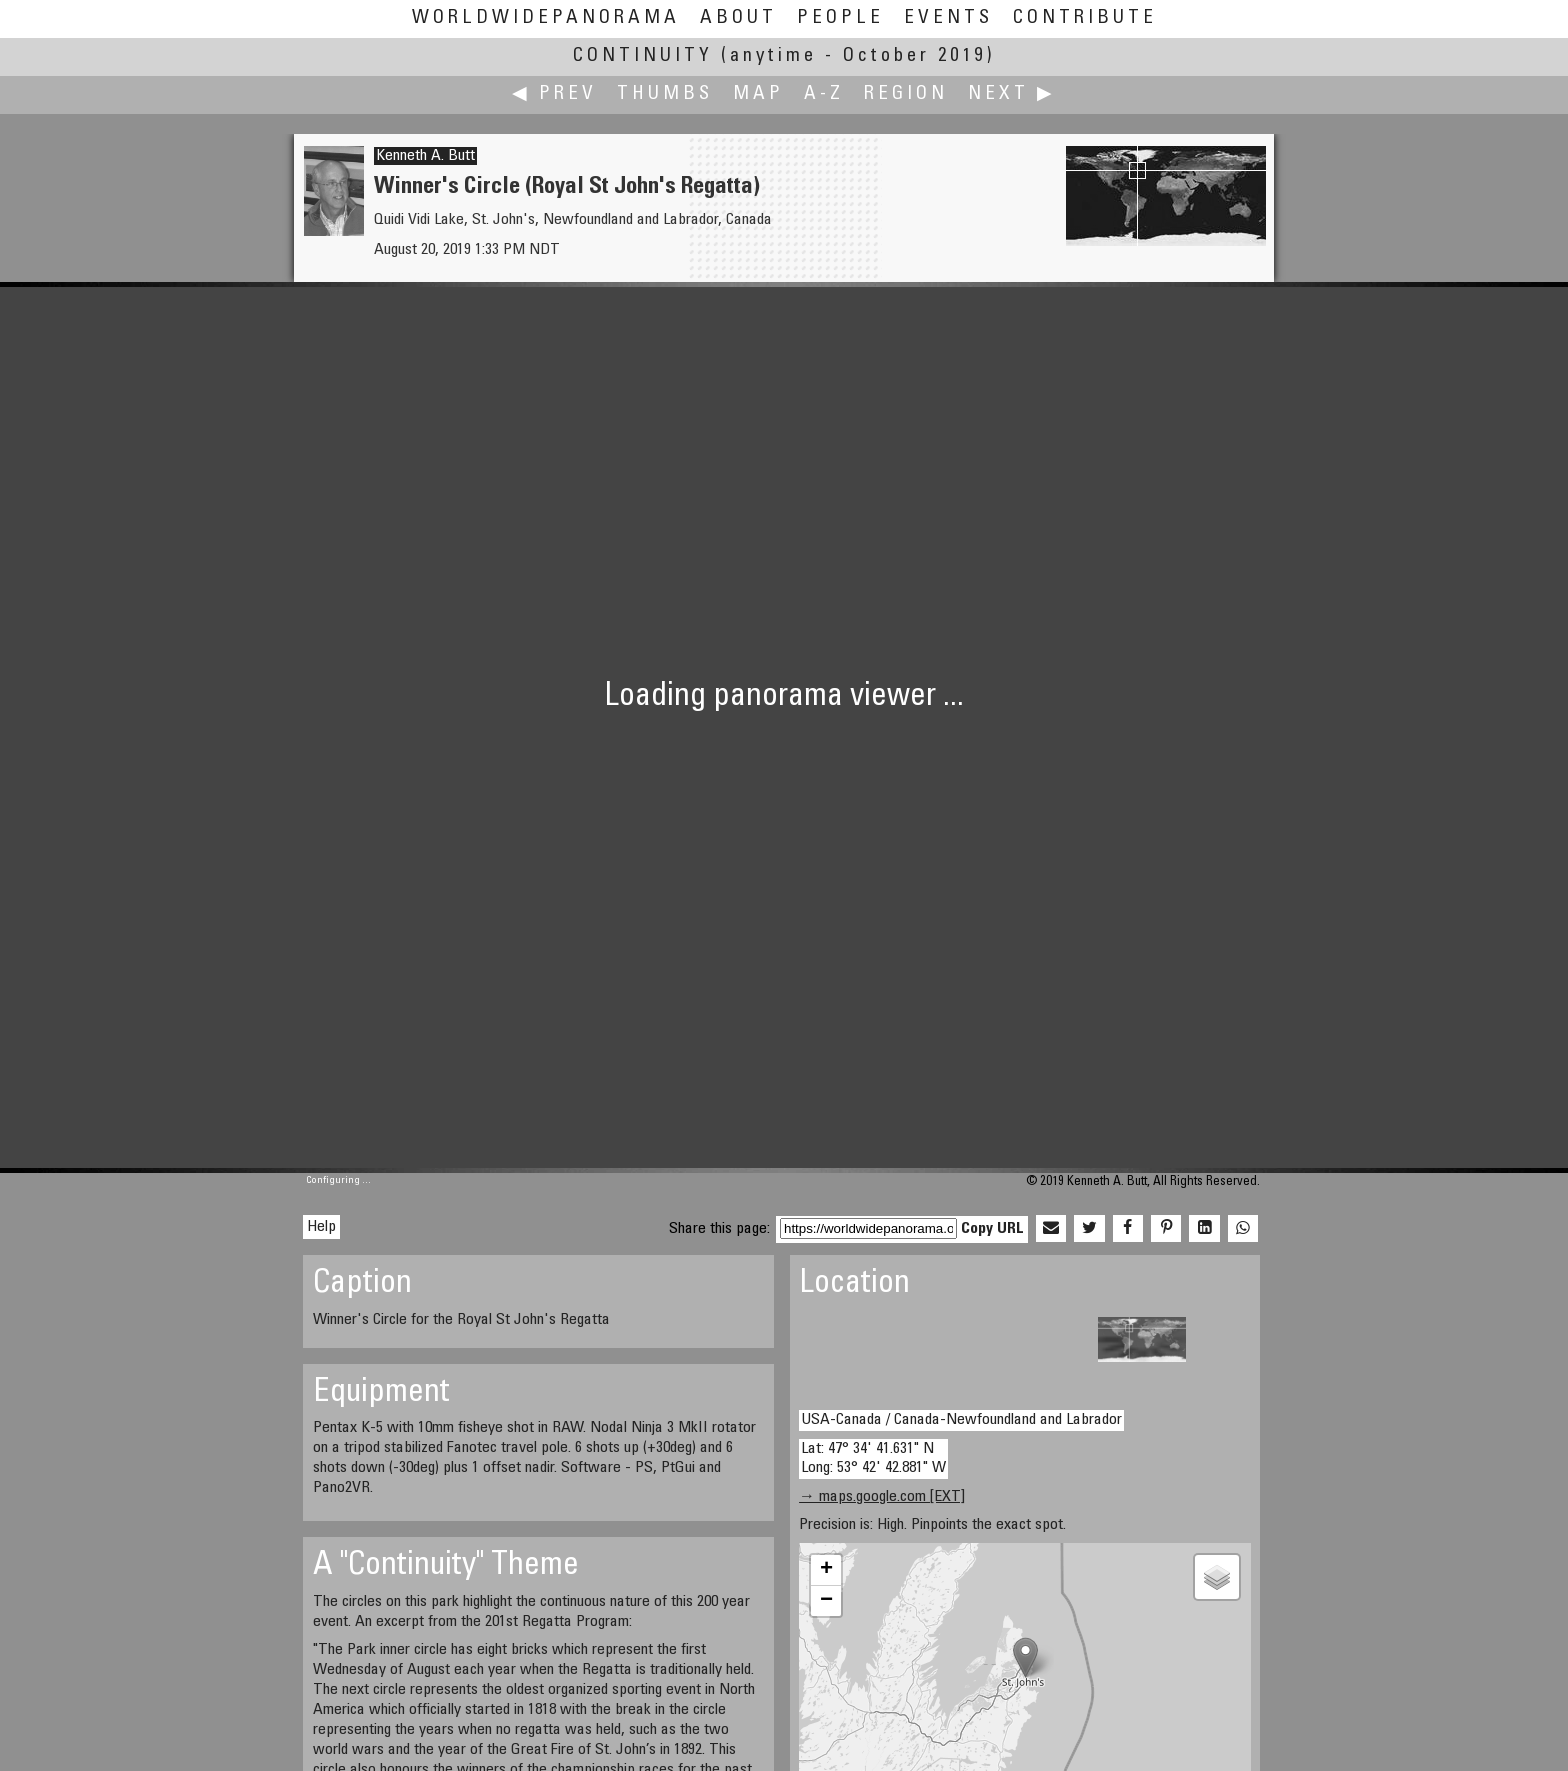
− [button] (826, 1601)
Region (906, 94)
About (738, 18)
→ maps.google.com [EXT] (882, 1497)
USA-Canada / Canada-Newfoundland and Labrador (961, 1420)
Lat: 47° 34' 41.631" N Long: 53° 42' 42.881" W (873, 1458)
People (840, 18)
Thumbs (665, 94)
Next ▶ (1012, 94)
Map (758, 94)
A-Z (824, 94)
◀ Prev (554, 94)
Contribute (1085, 18)
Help (321, 1227)
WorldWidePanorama (546, 18)
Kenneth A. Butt (425, 156)
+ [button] (826, 1570)
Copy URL (992, 1229)
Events (948, 18)
